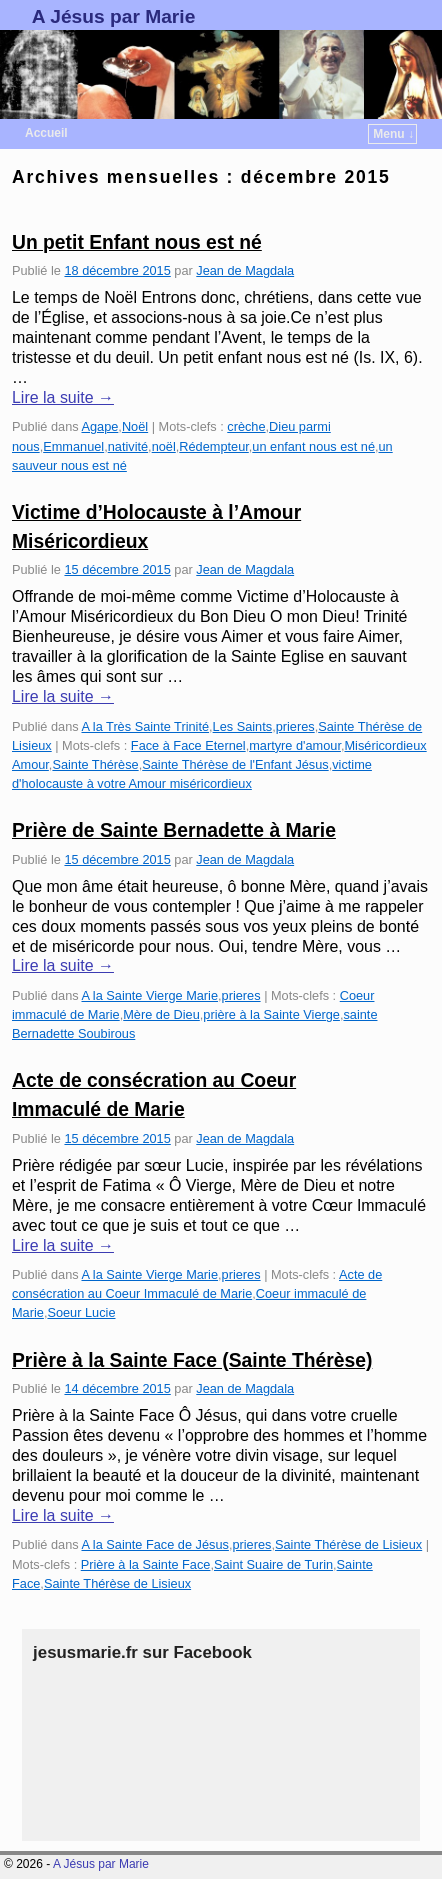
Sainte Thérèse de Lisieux (348, 1544)
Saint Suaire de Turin (273, 1564)
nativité (128, 446)
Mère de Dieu (161, 1014)
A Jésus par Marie (114, 16)
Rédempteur (213, 446)
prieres (295, 726)
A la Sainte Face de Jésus (154, 1544)
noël (164, 446)
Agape (99, 426)
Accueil (46, 133)
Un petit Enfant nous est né (137, 242)
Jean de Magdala (245, 270)
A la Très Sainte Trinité (145, 726)
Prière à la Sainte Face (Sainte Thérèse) (192, 1360)
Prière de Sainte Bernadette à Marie (174, 830)
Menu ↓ (393, 134)
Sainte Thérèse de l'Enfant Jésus (235, 764)
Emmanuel (73, 446)
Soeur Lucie (81, 1312)
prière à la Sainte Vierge (271, 1014)
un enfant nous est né (313, 446)
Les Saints (243, 726)
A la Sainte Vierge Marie (149, 995)
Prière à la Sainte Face (146, 1564)
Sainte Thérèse (95, 764)
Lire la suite (63, 397)
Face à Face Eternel (188, 745)
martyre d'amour (295, 745)
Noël (135, 426)
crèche (246, 426)
